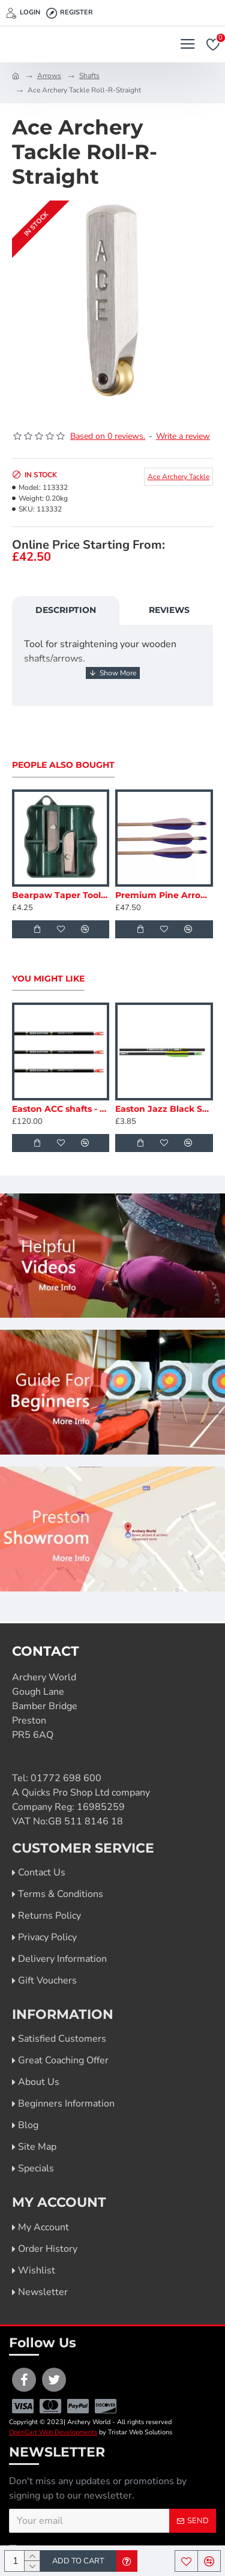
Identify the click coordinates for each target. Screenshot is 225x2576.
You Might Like (48, 979)
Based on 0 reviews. (107, 436)
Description (65, 610)
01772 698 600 (66, 1778)
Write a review (183, 436)
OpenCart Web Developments (53, 2432)
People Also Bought (63, 765)
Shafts (89, 75)
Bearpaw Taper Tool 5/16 (60, 895)
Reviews (169, 610)
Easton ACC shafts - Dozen (60, 1108)
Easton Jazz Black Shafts (163, 1108)
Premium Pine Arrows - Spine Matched (163, 895)
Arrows (49, 75)
